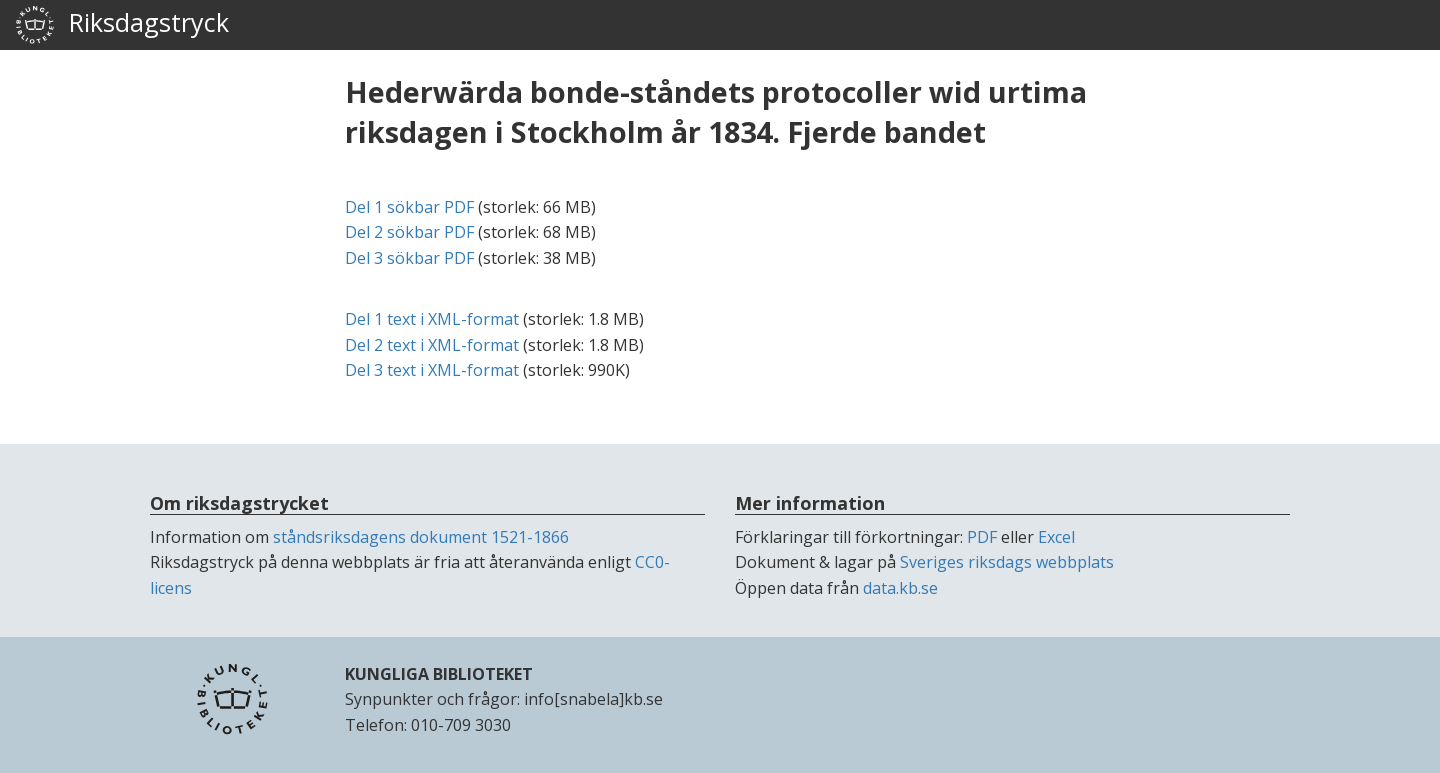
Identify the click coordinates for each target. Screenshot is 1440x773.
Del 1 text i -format (432, 319)
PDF (982, 537)
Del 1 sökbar (409, 207)
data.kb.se (900, 588)
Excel (1056, 537)
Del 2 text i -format (432, 345)
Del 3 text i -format (432, 370)
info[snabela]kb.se (593, 699)
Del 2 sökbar (409, 232)
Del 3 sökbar (409, 258)
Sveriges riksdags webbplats (1007, 562)
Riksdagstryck (122, 25)
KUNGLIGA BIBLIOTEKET (439, 674)
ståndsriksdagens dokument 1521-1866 (421, 537)
